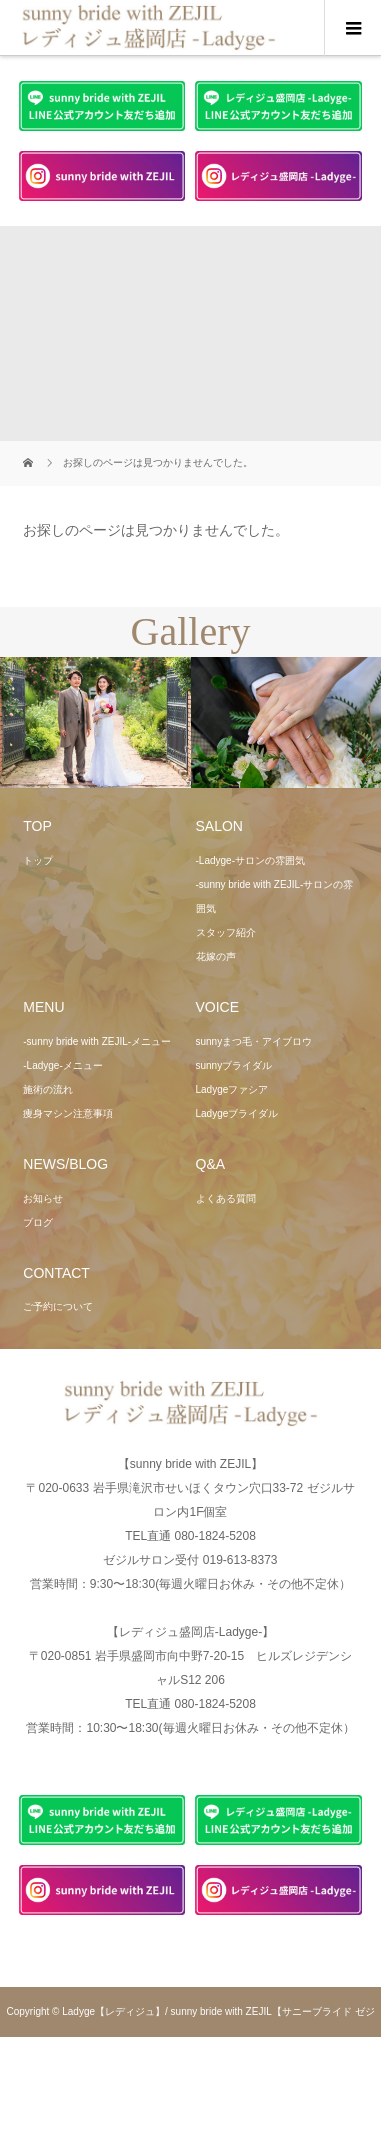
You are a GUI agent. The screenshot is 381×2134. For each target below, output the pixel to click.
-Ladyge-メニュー (62, 1065)
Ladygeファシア (232, 1089)
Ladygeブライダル (237, 1113)
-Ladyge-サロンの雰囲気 (250, 860)
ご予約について (58, 1306)
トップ (38, 860)
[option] (95, 723)
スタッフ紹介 (226, 932)
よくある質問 (226, 1198)
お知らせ (43, 1198)
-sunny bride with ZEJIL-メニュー (97, 1041)
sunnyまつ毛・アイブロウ (254, 1041)
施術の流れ (48, 1089)
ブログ (38, 1222)
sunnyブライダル (234, 1065)
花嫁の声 (216, 956)
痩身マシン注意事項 (68, 1113)
